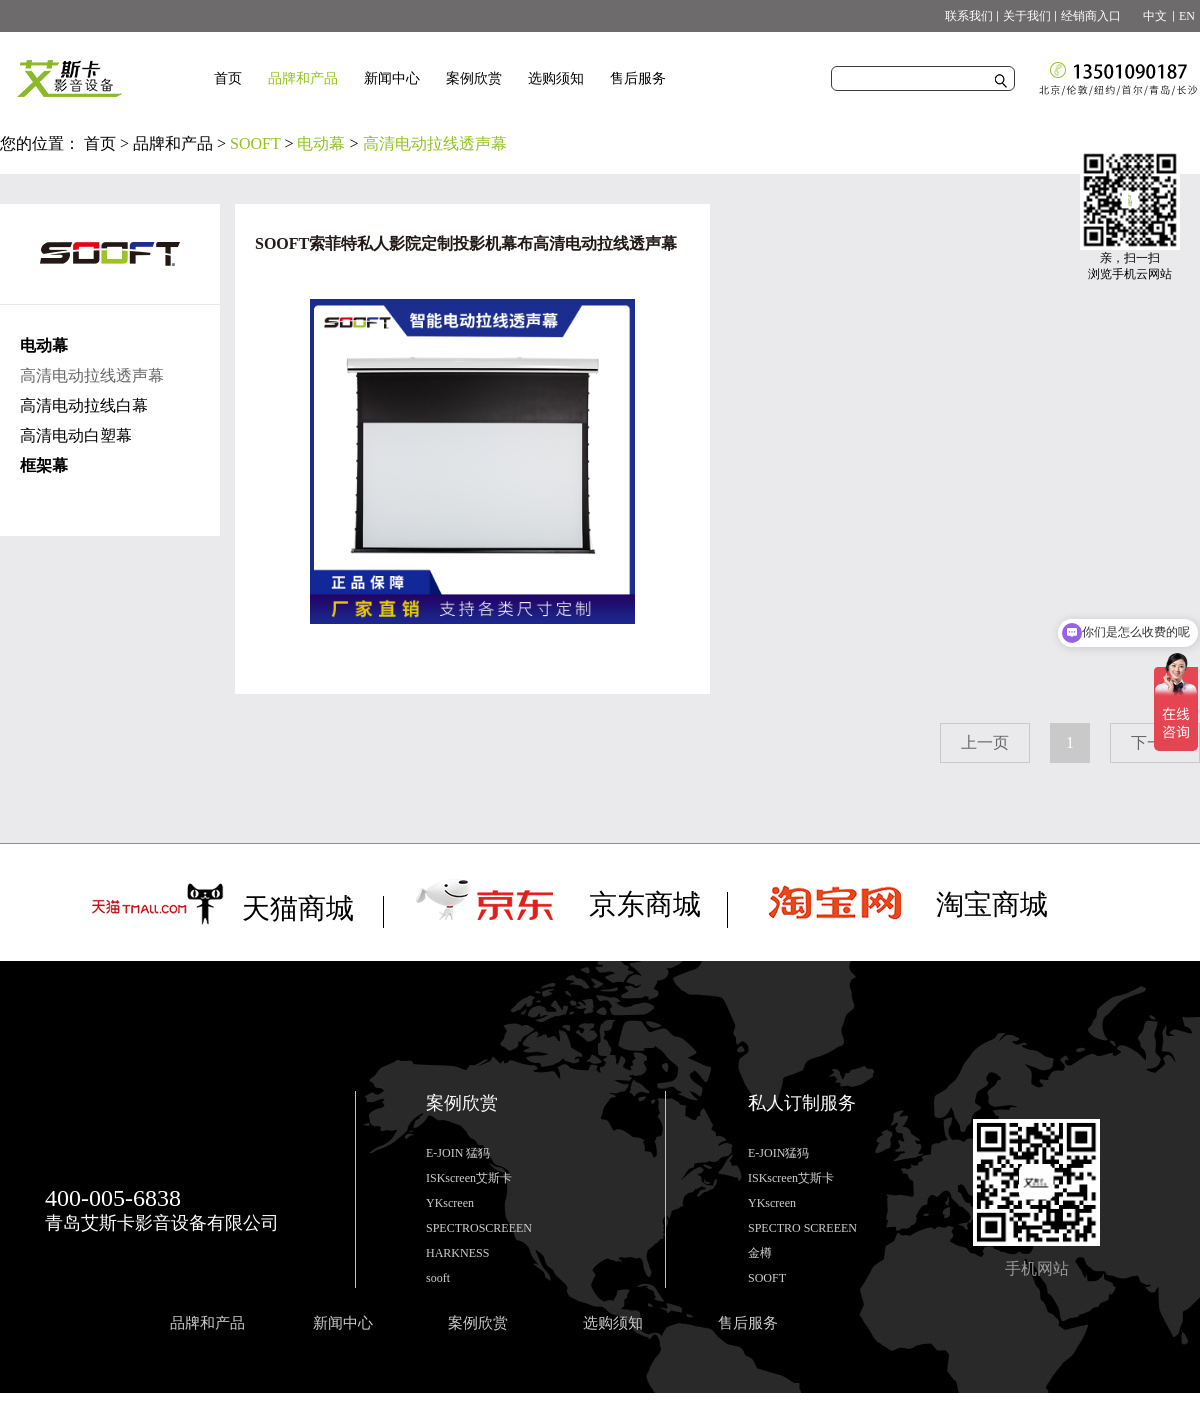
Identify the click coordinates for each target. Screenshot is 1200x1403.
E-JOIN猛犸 (778, 1153)
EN (1187, 16)
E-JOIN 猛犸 (458, 1153)
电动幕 (321, 143)
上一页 (985, 742)
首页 (228, 78)
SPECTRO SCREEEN (802, 1228)
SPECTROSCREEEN (479, 1228)
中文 (1149, 16)
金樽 (760, 1253)
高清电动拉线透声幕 (435, 143)
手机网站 (1037, 1268)
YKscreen (450, 1203)
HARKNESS (457, 1253)
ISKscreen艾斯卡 (469, 1178)
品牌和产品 (173, 143)
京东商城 (645, 904)
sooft (438, 1278)
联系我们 (969, 16)
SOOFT (255, 143)
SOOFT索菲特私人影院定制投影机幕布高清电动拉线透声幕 (466, 243)
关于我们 (1027, 16)
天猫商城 (298, 908)
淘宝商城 (992, 904)
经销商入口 (1091, 16)
